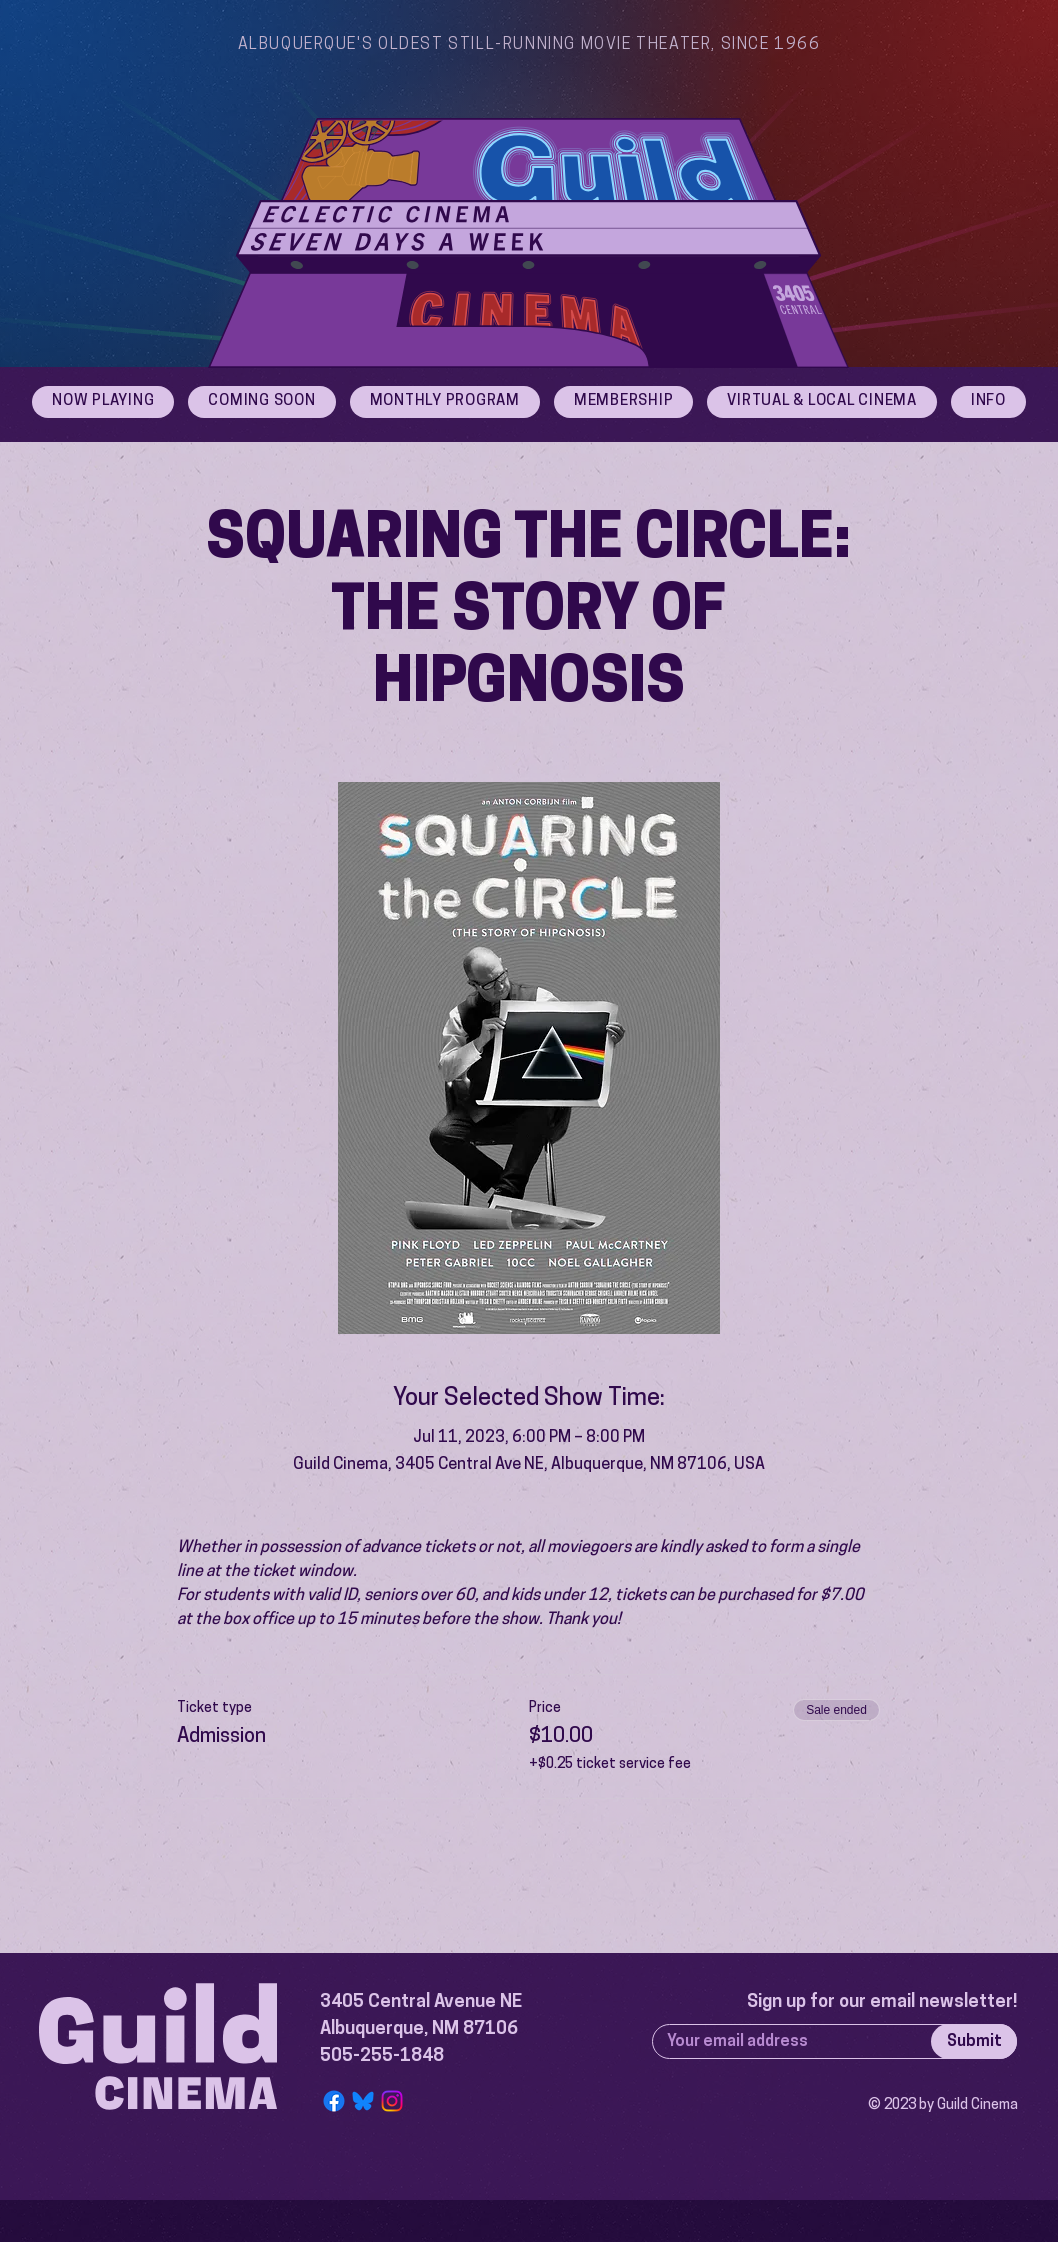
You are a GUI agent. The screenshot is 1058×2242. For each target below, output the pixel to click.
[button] (988, 402)
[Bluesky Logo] (363, 2101)
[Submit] (974, 2041)
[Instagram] (392, 2101)
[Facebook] (334, 2101)
